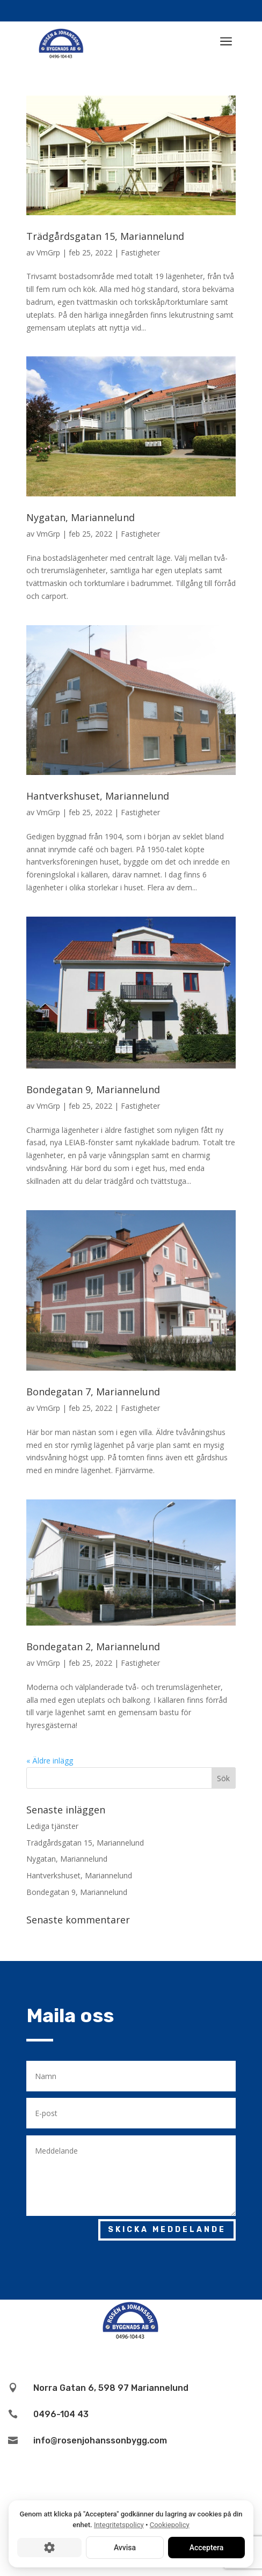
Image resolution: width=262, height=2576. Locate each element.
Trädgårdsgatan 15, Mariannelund (105, 236)
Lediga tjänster (52, 1826)
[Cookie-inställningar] (49, 2547)
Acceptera (207, 2547)
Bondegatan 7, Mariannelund (93, 1391)
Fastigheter (140, 252)
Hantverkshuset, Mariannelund (97, 795)
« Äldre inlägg (49, 1760)
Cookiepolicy (170, 2525)
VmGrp (48, 252)
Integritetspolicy (119, 2525)
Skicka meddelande (167, 2229)
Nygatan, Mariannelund (80, 517)
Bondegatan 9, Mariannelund (93, 1089)
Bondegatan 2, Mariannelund (93, 1646)
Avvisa (125, 2547)
